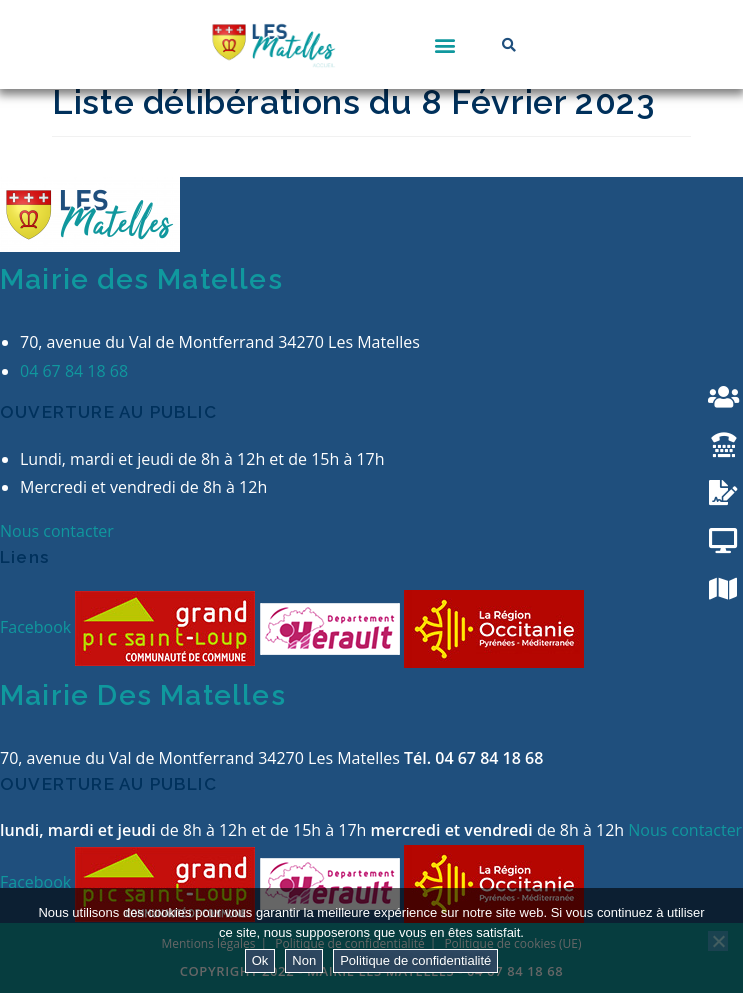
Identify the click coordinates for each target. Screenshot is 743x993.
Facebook (37, 627)
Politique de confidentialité (415, 960)
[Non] (718, 941)
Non (304, 960)
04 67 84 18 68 (74, 371)
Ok (260, 960)
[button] (445, 44)
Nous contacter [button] (57, 531)
